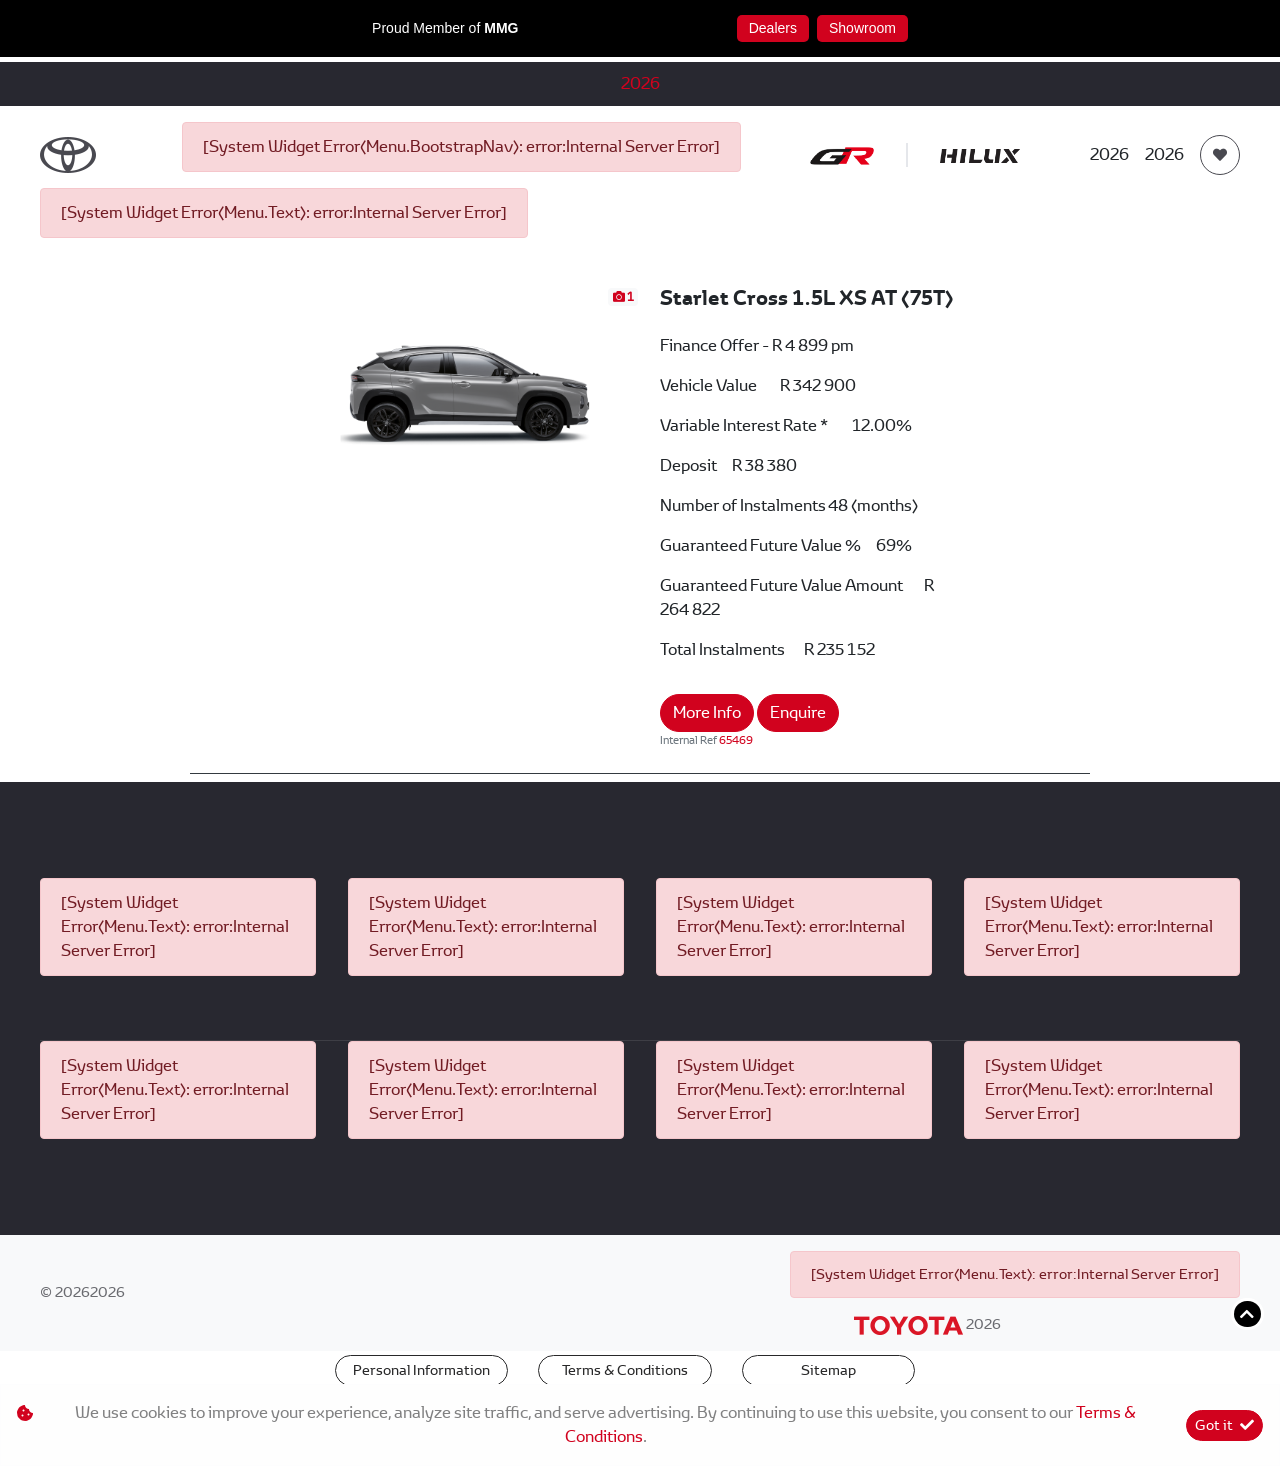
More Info (707, 712)
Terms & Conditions (625, 1370)
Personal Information (421, 1370)
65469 (736, 740)
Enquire (798, 712)
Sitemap (828, 1370)
